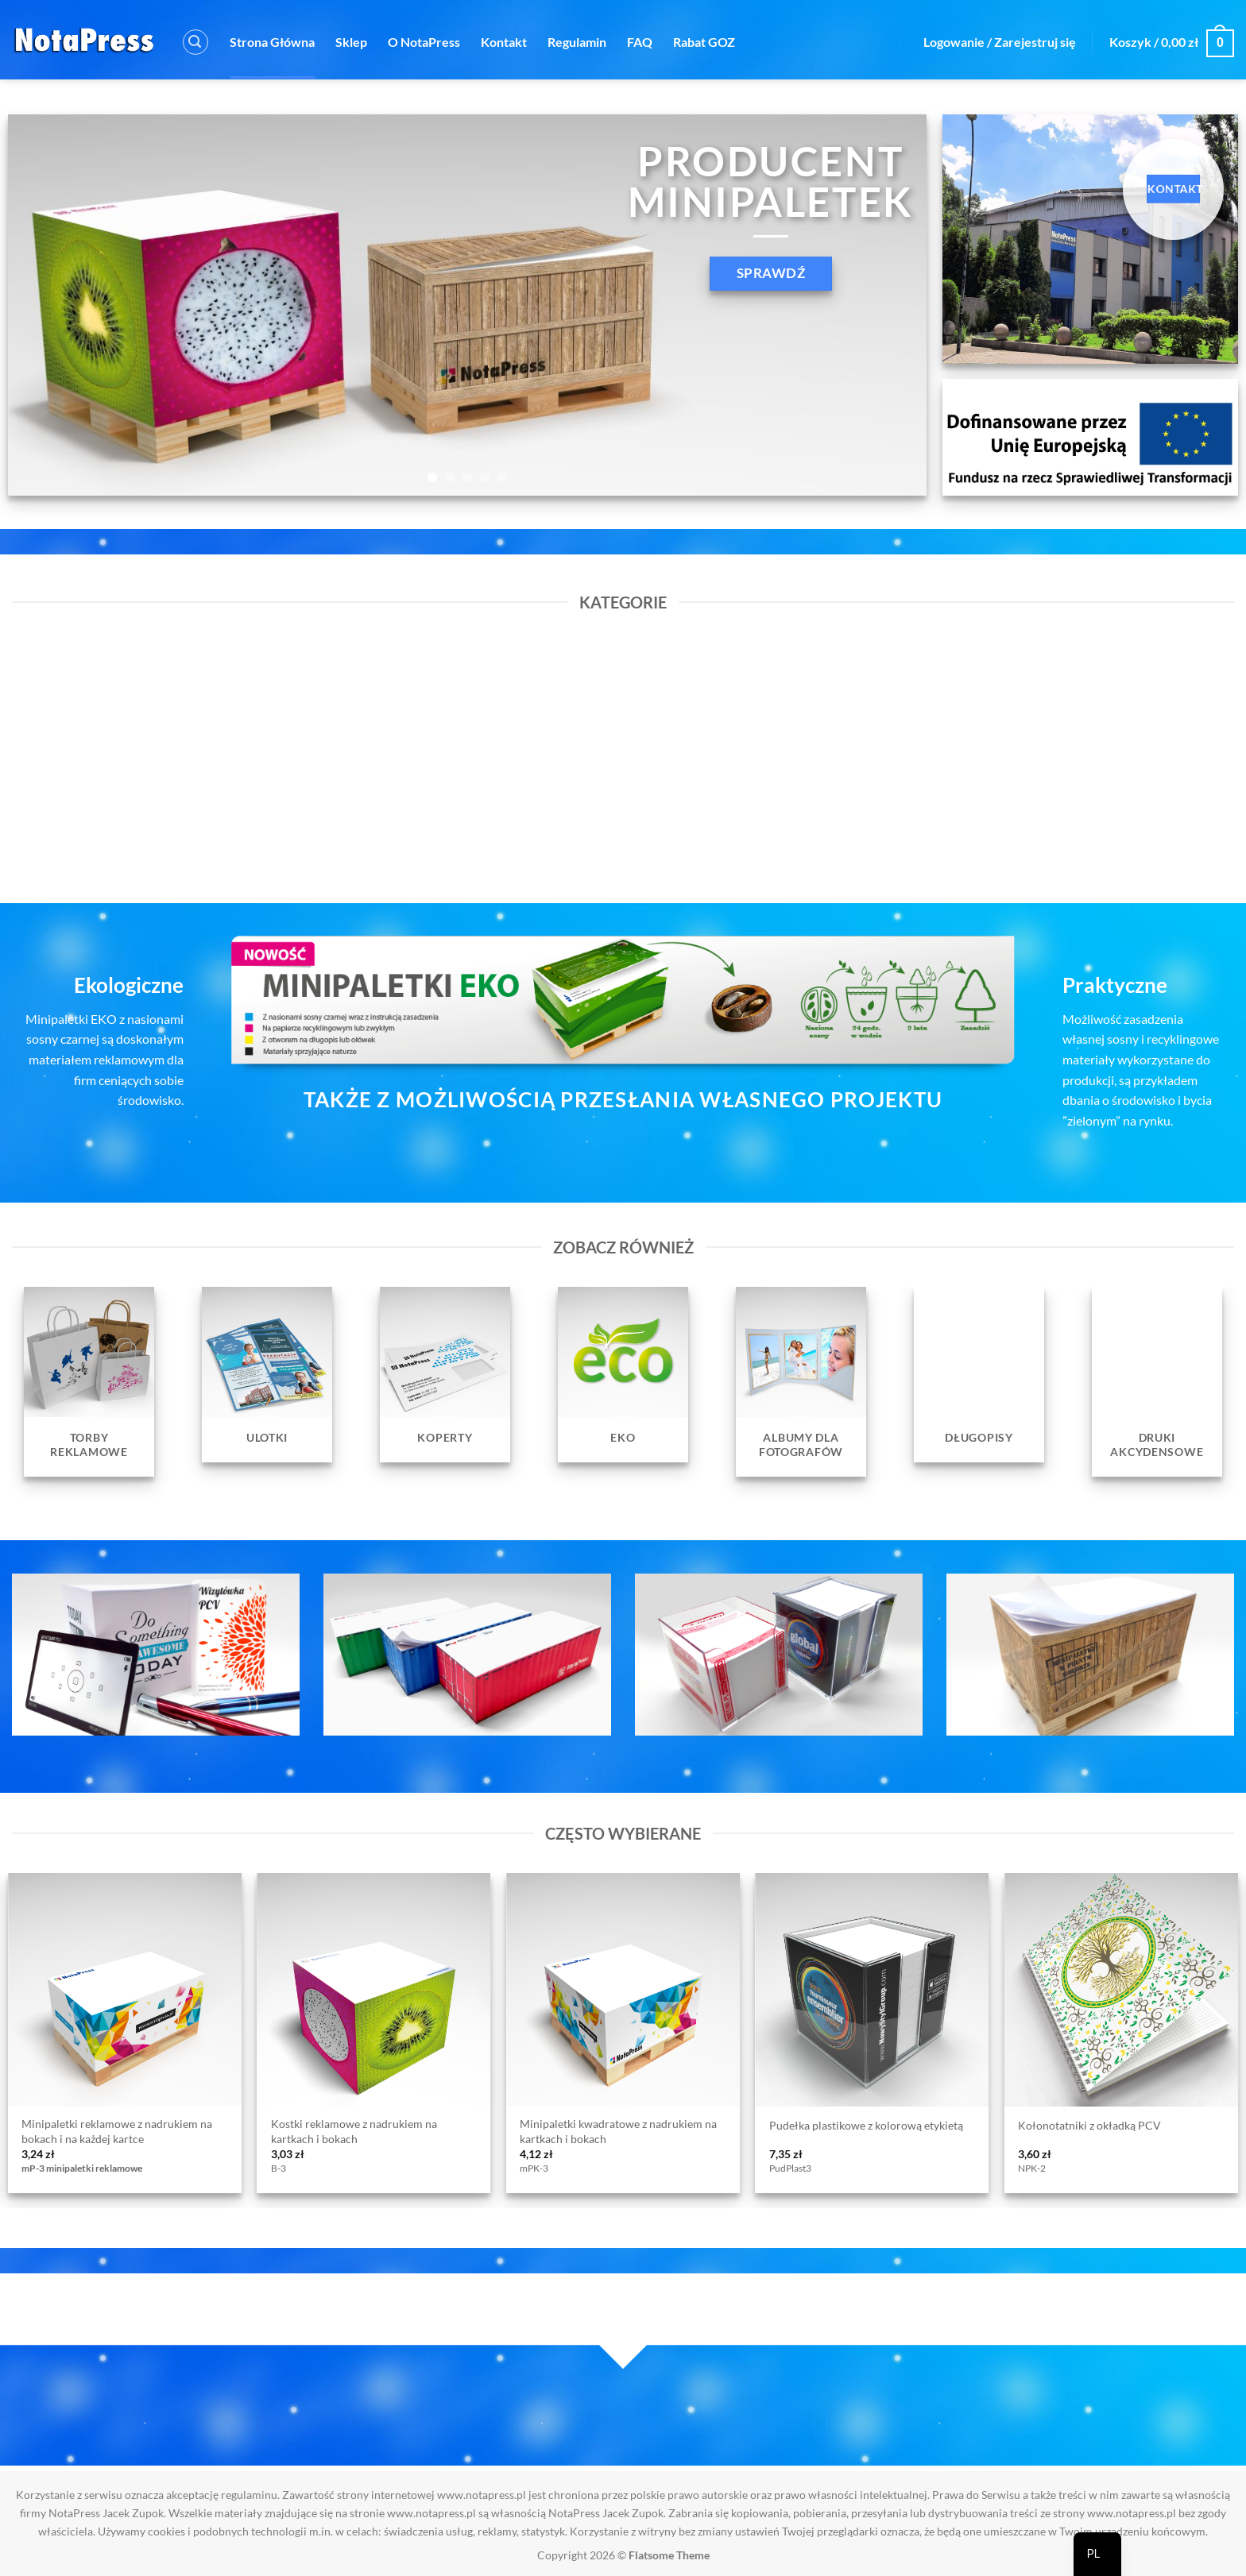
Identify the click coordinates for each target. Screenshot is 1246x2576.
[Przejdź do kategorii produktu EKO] (623, 1374)
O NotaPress (424, 41)
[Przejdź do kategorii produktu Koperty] (445, 1374)
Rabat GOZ (704, 41)
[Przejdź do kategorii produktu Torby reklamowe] (89, 1382)
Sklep (351, 41)
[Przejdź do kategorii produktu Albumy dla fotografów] (801, 1382)
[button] (195, 42)
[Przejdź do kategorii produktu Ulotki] (267, 1374)
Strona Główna (272, 41)
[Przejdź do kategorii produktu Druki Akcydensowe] (1157, 1382)
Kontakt (504, 41)
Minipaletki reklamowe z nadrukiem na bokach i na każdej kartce (116, 2131)
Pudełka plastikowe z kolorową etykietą (866, 2125)
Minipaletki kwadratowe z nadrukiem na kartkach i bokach (618, 2131)
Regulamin (577, 41)
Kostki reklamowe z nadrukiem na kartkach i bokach (354, 2131)
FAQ (639, 41)
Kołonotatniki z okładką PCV (1089, 2125)
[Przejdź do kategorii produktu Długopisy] (979, 1374)
